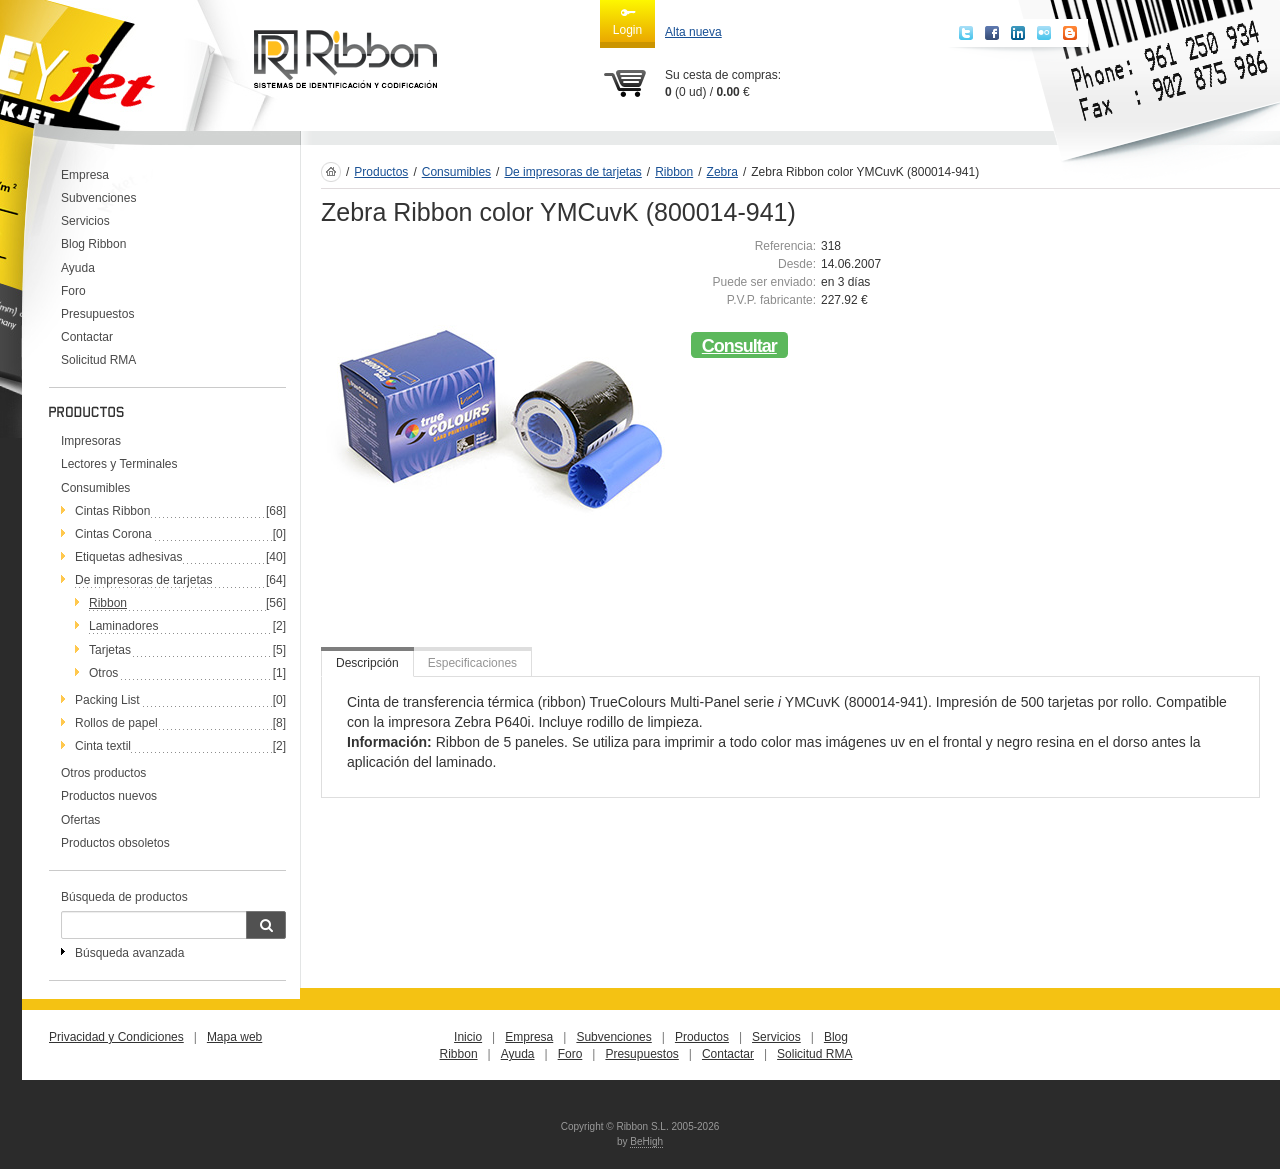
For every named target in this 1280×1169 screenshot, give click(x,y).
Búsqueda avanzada (129, 953)
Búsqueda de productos (124, 897)
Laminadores (123, 626)
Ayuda (78, 268)
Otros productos (103, 773)
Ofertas (80, 820)
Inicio (468, 1037)
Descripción (367, 663)
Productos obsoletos (115, 843)
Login (627, 21)
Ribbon (108, 603)
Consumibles (95, 488)
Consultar (739, 346)
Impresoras (91, 441)
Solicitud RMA (98, 360)
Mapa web (234, 1037)
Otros (103, 673)
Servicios (85, 221)
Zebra (722, 172)
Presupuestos (97, 314)
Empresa (85, 175)
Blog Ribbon (93, 244)
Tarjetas (110, 650)
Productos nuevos (109, 796)
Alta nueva (693, 32)
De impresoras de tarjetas (143, 580)
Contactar (87, 337)
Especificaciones (472, 663)
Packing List (107, 700)
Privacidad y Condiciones (116, 1037)
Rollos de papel (116, 723)
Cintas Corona (113, 534)
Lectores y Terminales (119, 464)
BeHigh (646, 1141)
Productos (381, 172)
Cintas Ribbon (112, 511)
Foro (73, 291)
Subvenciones (98, 198)
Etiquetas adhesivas (128, 557)
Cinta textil (103, 746)
